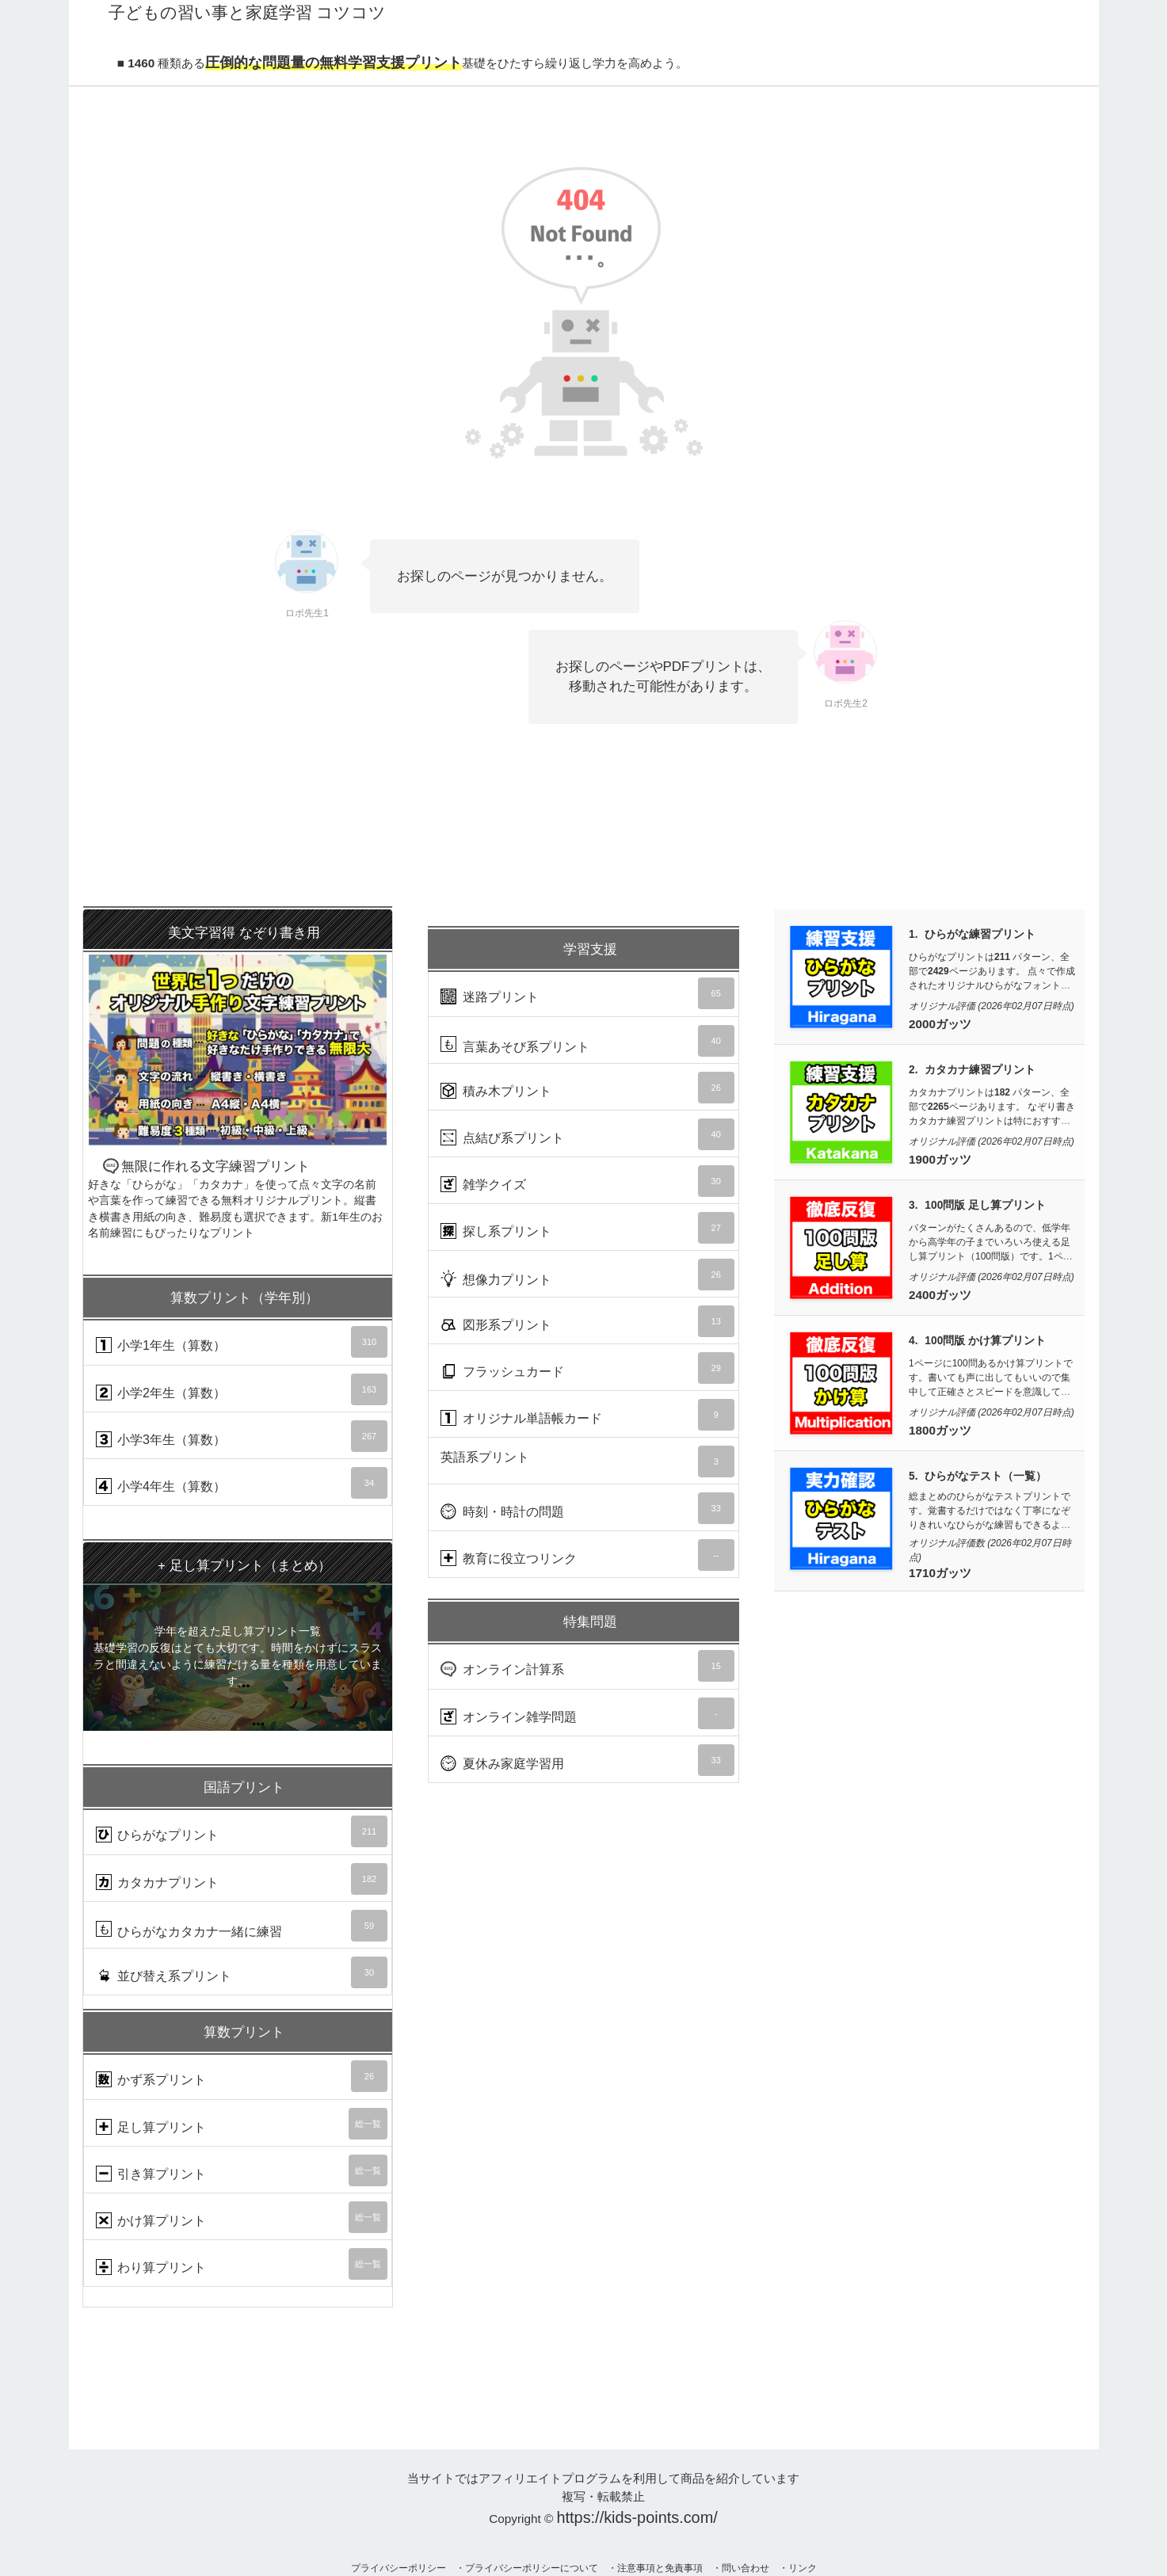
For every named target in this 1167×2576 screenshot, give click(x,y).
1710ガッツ (940, 1573)
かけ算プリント (241, 2217)
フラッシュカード (587, 1368)
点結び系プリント (587, 1134)
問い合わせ (745, 2568)
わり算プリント (241, 2264)
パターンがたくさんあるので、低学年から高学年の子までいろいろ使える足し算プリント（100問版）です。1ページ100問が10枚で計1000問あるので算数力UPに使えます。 (991, 1256)
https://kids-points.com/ (637, 2517)
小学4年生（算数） (241, 1483)
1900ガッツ (940, 1159)
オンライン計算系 (587, 1666)
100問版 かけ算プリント (985, 1341)
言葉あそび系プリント (587, 1041)
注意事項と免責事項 (660, 2568)
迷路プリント (587, 993)
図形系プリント (587, 1321)
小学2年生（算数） (241, 1389)
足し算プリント (241, 2124)
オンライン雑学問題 (587, 1713)
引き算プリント (241, 2170)
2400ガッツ (940, 1294)
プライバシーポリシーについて (531, 2568)
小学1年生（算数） (241, 1342)
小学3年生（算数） (241, 1436)
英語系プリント (587, 1461)
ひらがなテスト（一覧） (986, 1476)
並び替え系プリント (241, 1972)
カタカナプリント (241, 1879)
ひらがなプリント (241, 1831)
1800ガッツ (940, 1430)
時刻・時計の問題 (587, 1508)
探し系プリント (587, 1228)
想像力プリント (587, 1274)
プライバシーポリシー (398, 2568)
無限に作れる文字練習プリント (237, 1075)
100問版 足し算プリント (985, 1205)
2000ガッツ (940, 1024)
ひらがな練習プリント (980, 934)
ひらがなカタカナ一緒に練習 (241, 1926)
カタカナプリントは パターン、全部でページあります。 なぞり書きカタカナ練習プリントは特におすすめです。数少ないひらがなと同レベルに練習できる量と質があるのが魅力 (992, 1121)
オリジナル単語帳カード (587, 1415)
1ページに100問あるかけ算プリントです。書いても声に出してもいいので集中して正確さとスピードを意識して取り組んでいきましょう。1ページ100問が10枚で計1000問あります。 (991, 1392)
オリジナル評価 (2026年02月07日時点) (991, 1006)
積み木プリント (587, 1087)
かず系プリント (241, 2076)
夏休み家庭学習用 (587, 1760)
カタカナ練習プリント (980, 1070)
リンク (802, 2568)
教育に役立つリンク (587, 1555)
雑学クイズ (587, 1181)
